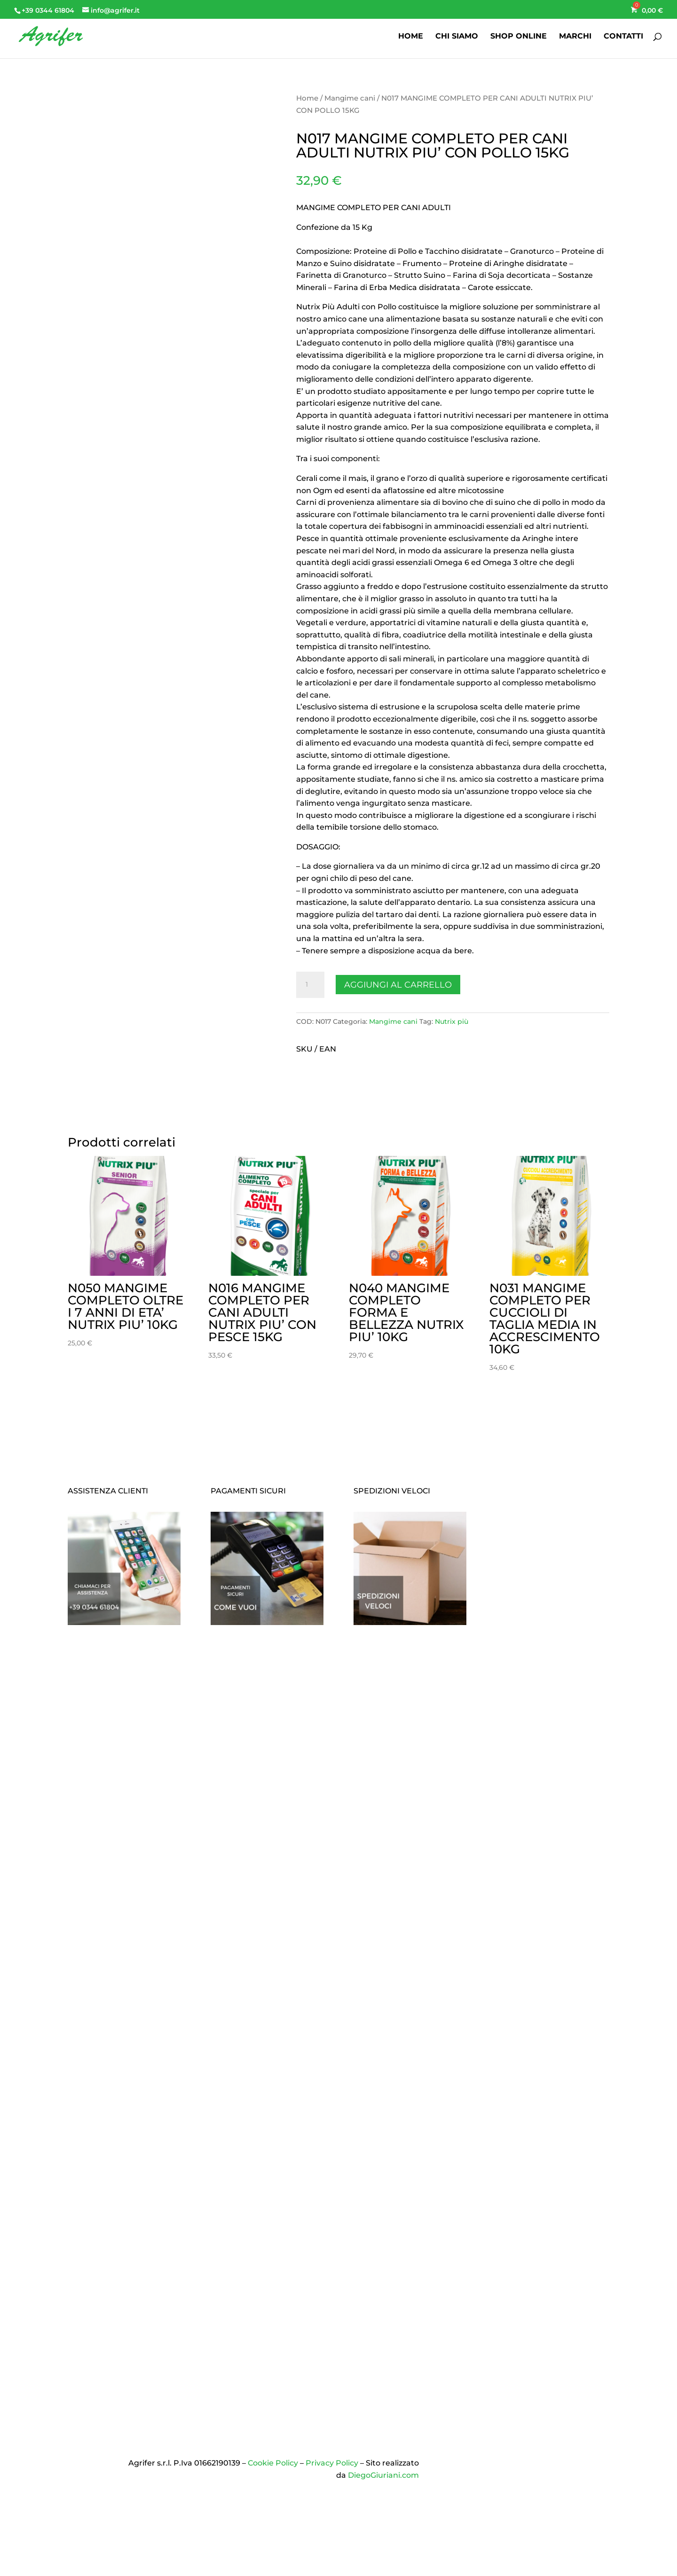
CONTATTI (623, 36)
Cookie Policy (273, 2462)
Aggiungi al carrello (398, 985)
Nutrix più (451, 1021)
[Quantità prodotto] (310, 985)
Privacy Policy (332, 2462)
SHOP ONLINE (518, 36)
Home (307, 98)
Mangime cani (349, 98)
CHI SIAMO (456, 36)
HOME (410, 36)
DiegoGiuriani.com (383, 2475)
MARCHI (575, 36)
